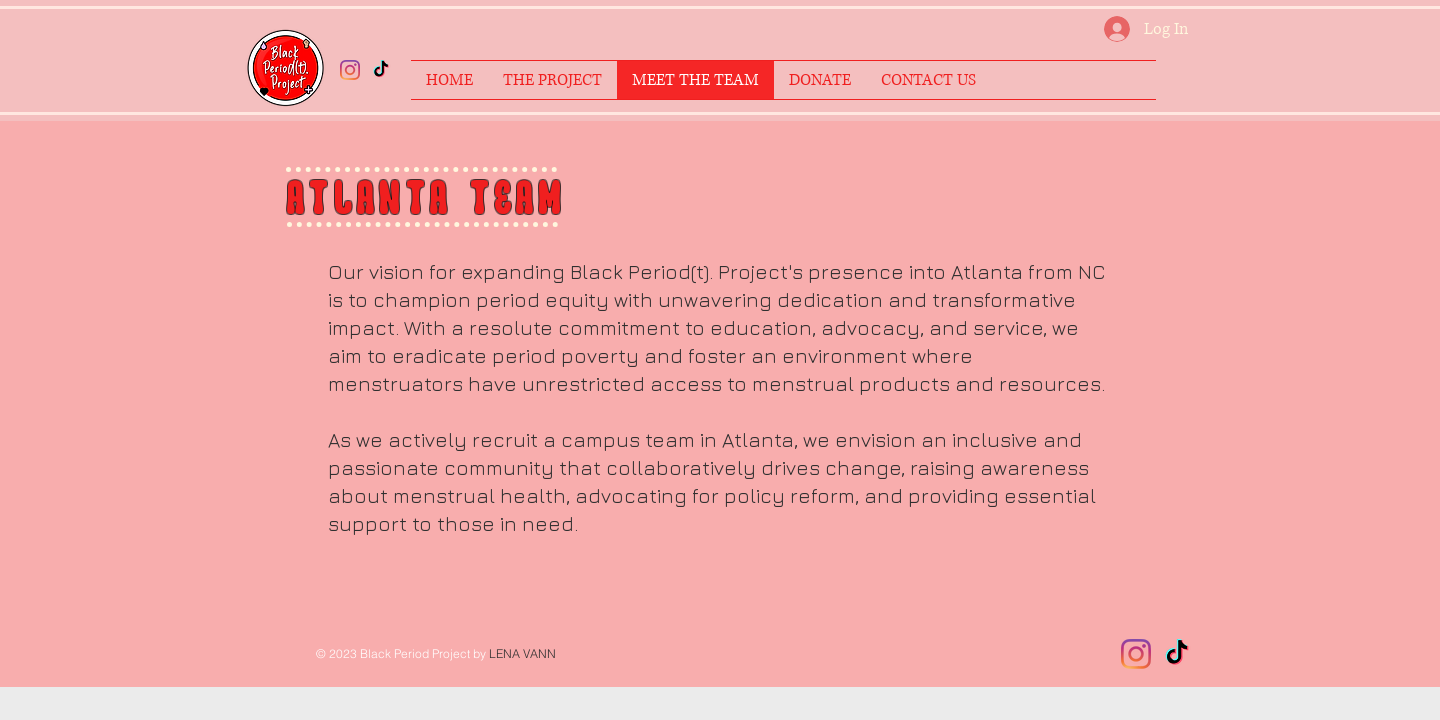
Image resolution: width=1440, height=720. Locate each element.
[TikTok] (381, 70)
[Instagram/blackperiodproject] (350, 70)
